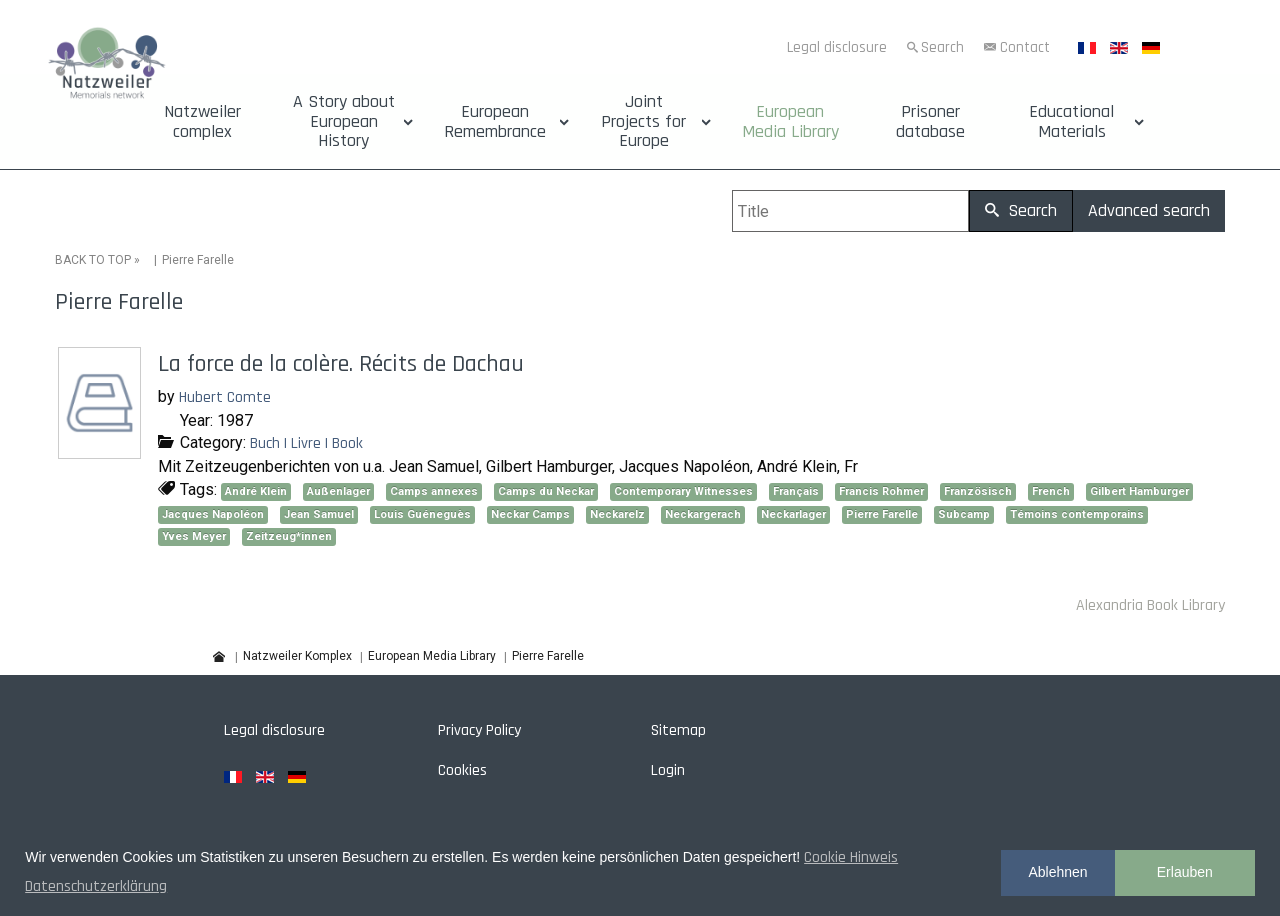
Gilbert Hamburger (1139, 491)
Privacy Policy (479, 730)
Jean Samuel (319, 514)
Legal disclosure (837, 47)
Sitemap (678, 730)
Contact (1025, 47)
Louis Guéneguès (422, 514)
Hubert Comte (225, 397)
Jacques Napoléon (213, 514)
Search (942, 47)
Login (668, 770)
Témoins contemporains (1077, 514)
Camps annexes (434, 491)
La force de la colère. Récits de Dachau (341, 364)
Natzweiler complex (202, 122)
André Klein (256, 491)
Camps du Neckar (546, 491)
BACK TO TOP (93, 260)
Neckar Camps (530, 514)
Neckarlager (793, 514)
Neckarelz (617, 514)
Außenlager (338, 491)
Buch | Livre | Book (306, 443)
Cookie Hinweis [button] (851, 857)
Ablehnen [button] (1057, 872)
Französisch (978, 491)
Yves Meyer (194, 536)
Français (796, 491)
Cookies (462, 770)
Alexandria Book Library (1150, 605)
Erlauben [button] (1185, 872)
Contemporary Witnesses (683, 491)
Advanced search (1149, 210)
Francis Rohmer (881, 491)
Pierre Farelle (882, 514)
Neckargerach (703, 514)
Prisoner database (930, 122)
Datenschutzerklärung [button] (96, 886)
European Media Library (790, 122)
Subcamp (964, 514)
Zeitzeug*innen (289, 536)
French (1051, 491)
